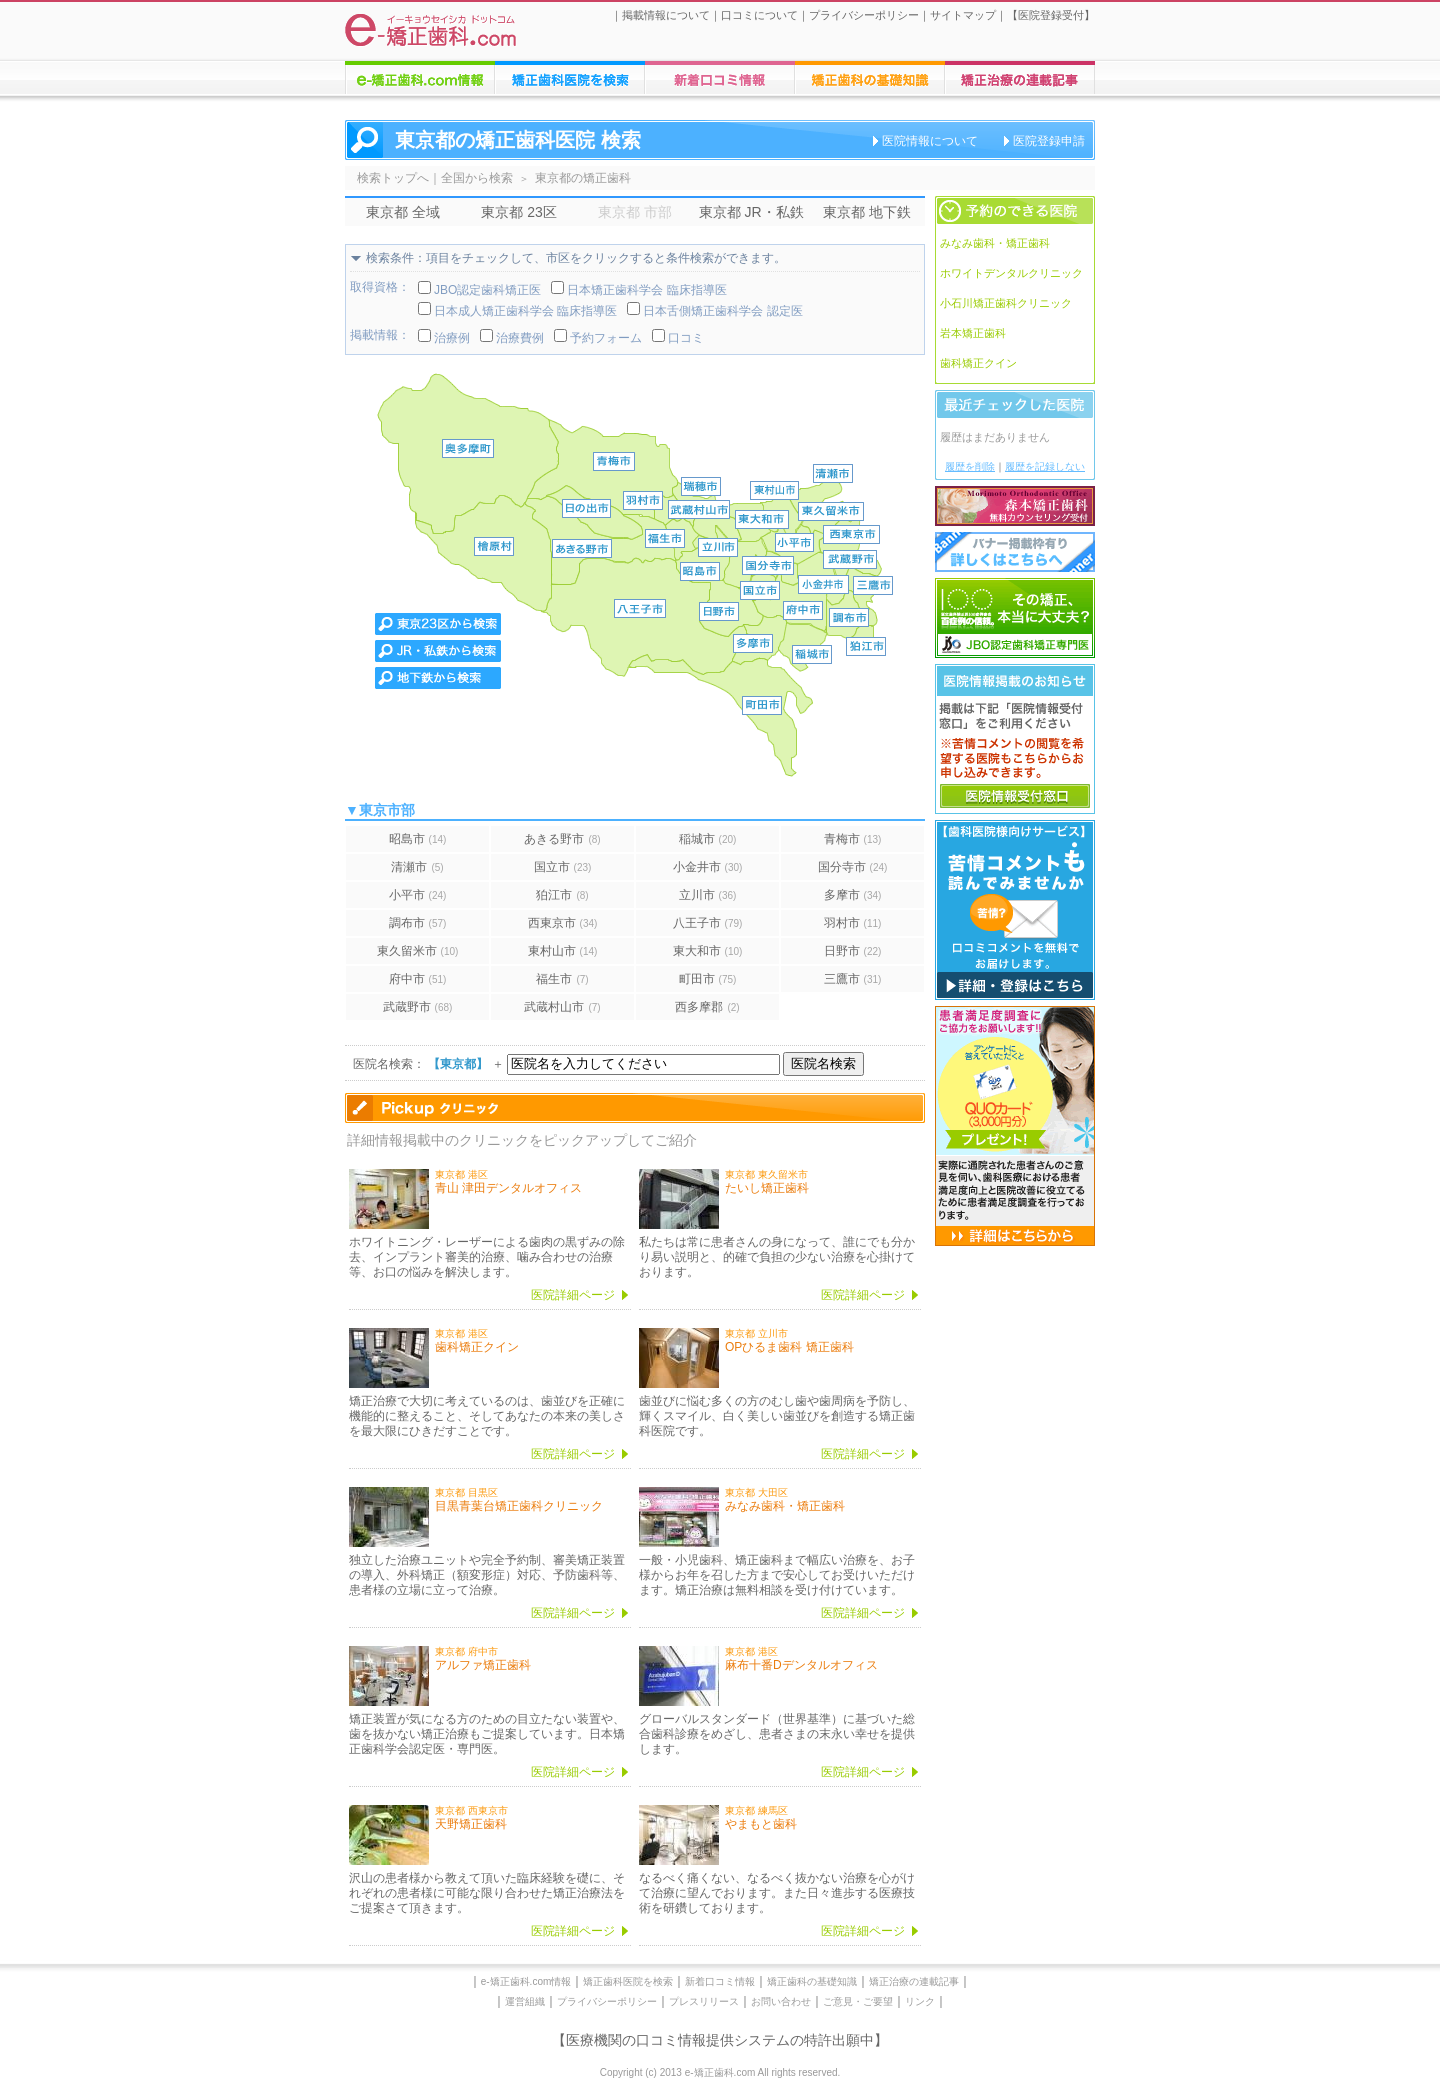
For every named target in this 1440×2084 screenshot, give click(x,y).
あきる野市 (562, 839)
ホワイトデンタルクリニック (1011, 273)
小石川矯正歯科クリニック (1006, 303)
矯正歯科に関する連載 (1020, 78)
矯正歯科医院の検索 (570, 78)
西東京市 (563, 923)
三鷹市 (853, 979)
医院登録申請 (1049, 141)
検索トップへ (393, 178)
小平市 (418, 895)
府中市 (418, 979)
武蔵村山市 (562, 1007)
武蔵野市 (418, 1007)
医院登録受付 (1051, 15)
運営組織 (525, 2001)
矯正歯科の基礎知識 (812, 1981)
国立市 (563, 867)
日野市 (853, 951)
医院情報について (930, 141)
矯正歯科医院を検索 (628, 1981)
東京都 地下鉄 (867, 212)
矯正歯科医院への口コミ (720, 78)
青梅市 (853, 839)
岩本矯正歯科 (973, 333)
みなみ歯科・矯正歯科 (995, 243)
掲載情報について (666, 15)
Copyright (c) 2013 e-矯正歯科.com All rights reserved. (720, 2072)
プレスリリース (704, 2001)
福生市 (562, 979)
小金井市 (708, 867)
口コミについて (759, 15)
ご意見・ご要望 (858, 2001)
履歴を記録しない (1045, 466)
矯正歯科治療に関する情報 (870, 78)
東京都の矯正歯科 (583, 178)
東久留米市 (418, 951)
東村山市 (563, 951)
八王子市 (708, 923)
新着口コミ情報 (720, 1981)
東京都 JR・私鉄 (751, 212)
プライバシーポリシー (864, 15)
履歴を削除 (970, 466)
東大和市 (708, 951)
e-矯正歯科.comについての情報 (420, 78)
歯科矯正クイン (978, 363)
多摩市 (853, 895)
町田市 (708, 979)
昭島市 (418, 839)
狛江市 (562, 895)
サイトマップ (963, 15)
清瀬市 (417, 867)
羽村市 (853, 923)
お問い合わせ (781, 2001)
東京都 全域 (403, 212)
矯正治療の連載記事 (914, 1981)
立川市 (708, 895)
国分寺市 (853, 867)
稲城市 (708, 839)
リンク (920, 2001)
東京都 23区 (518, 212)
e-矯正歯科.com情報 (526, 1981)
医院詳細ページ (573, 1295)
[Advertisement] (1015, 1552)
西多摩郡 (707, 1007)
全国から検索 (477, 178)
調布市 (418, 923)
